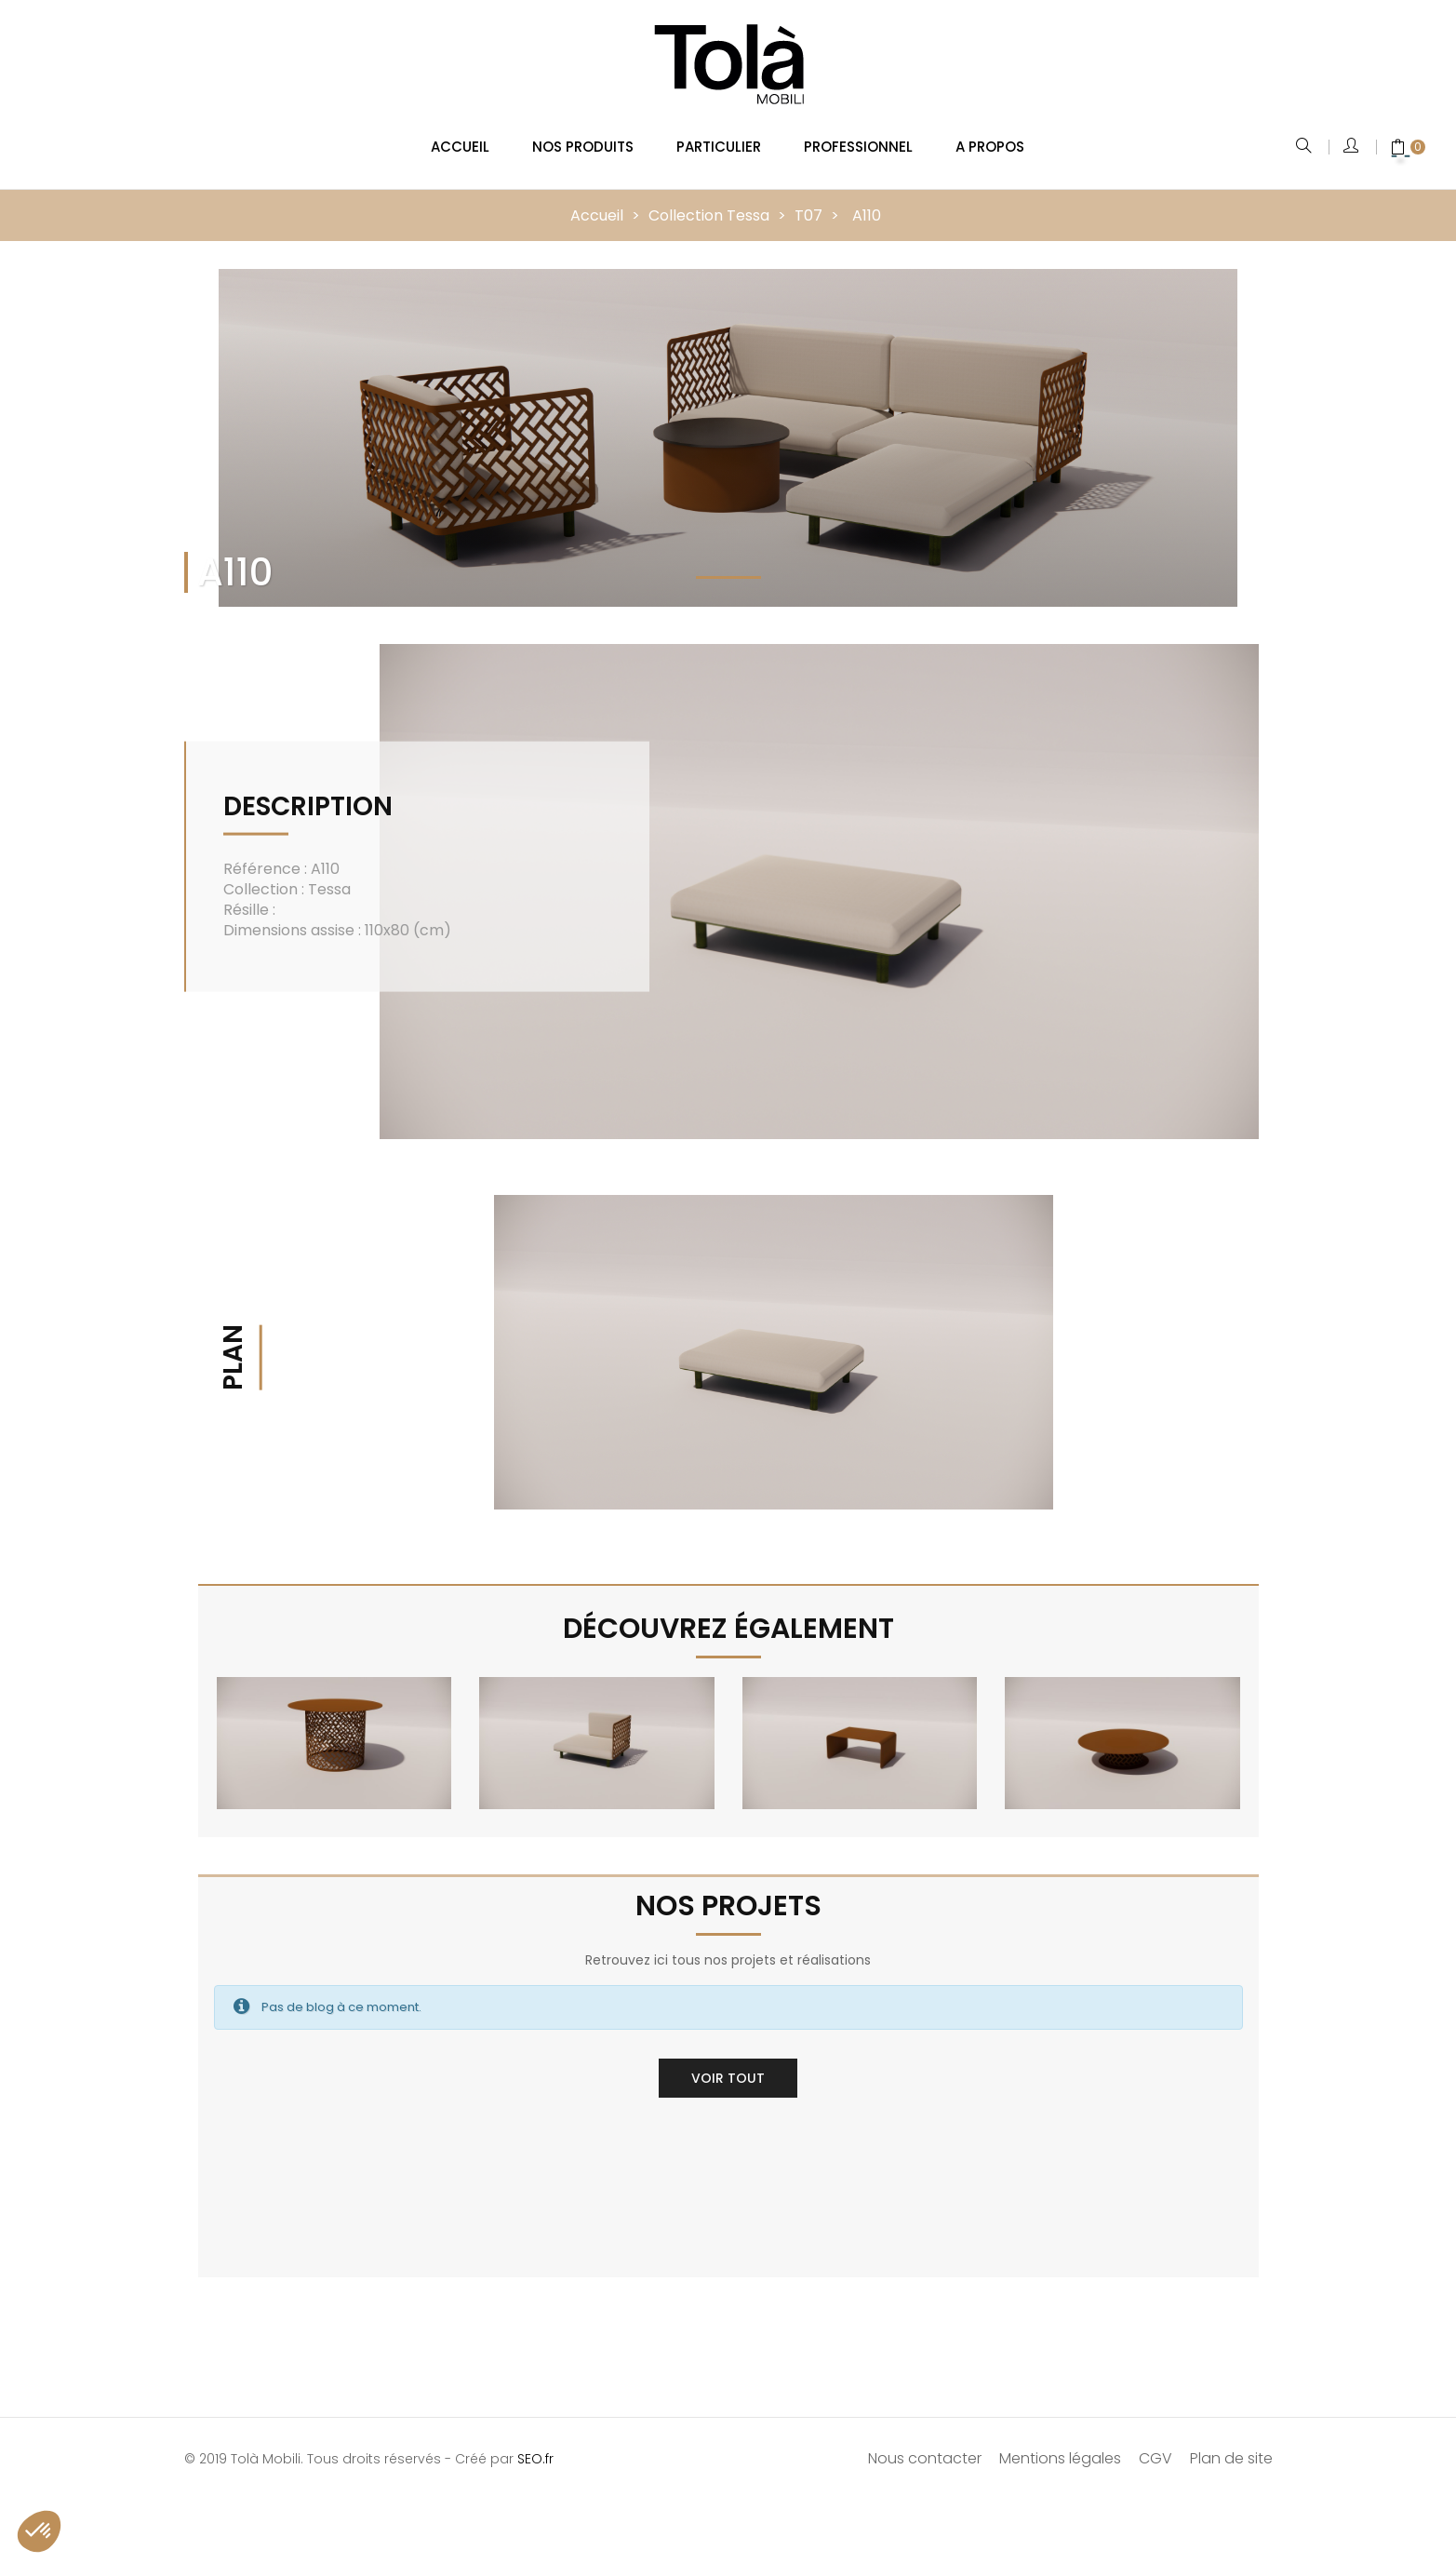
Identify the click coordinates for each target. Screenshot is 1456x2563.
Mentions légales (1060, 2446)
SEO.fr (535, 2446)
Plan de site (1231, 2446)
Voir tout (728, 2066)
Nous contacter (925, 2446)
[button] (39, 2531)
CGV (1155, 2446)
